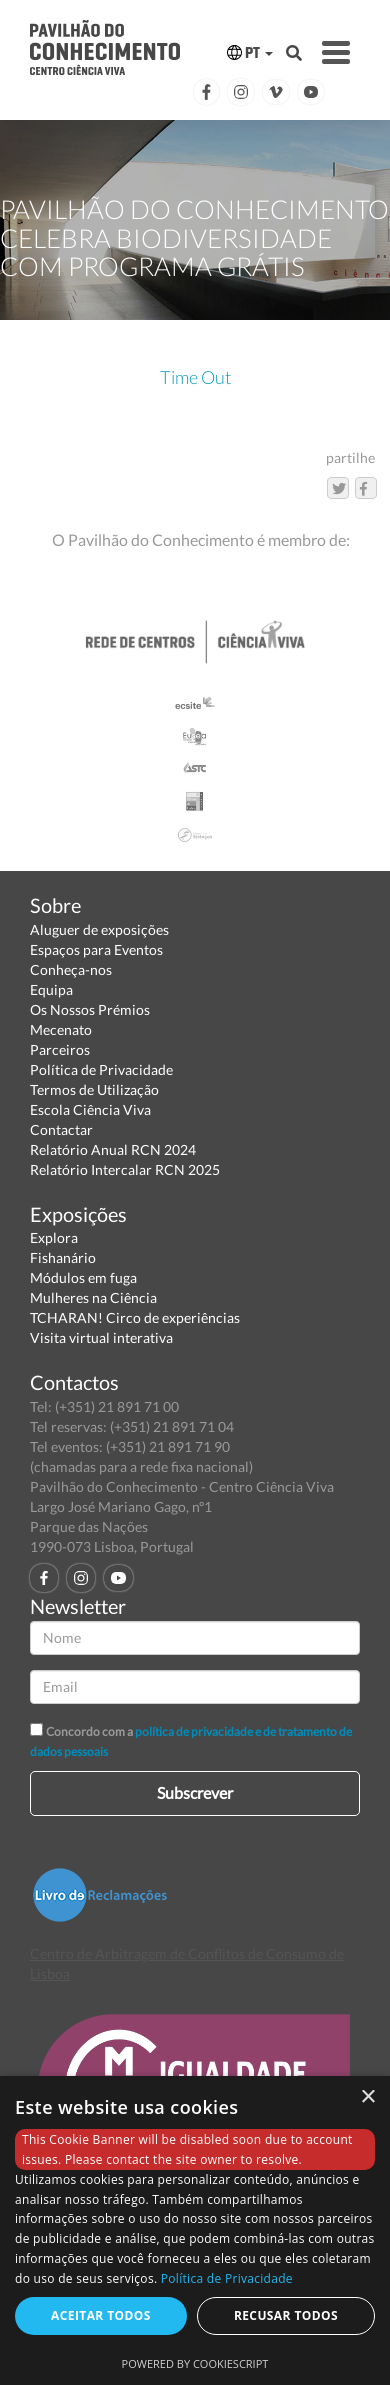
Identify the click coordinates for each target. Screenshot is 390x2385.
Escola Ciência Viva (90, 1109)
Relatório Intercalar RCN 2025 (125, 1169)
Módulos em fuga (83, 1277)
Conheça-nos (71, 969)
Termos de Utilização (94, 1089)
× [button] (367, 2097)
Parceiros (60, 1049)
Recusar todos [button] (286, 2315)
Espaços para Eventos (96, 949)
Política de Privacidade (101, 1069)
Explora (54, 1237)
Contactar (61, 1129)
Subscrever (195, 1792)
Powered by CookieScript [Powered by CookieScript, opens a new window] (195, 2363)
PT (250, 52)
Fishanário (63, 1257)
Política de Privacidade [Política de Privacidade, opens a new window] (227, 2278)
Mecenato (61, 1029)
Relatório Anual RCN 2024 (113, 1149)
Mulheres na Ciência (93, 1297)
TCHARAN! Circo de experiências (135, 1317)
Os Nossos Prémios (90, 1009)
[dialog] (195, 2230)
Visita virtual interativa (101, 1337)
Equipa (51, 989)
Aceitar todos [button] (101, 2315)
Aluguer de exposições (99, 929)
